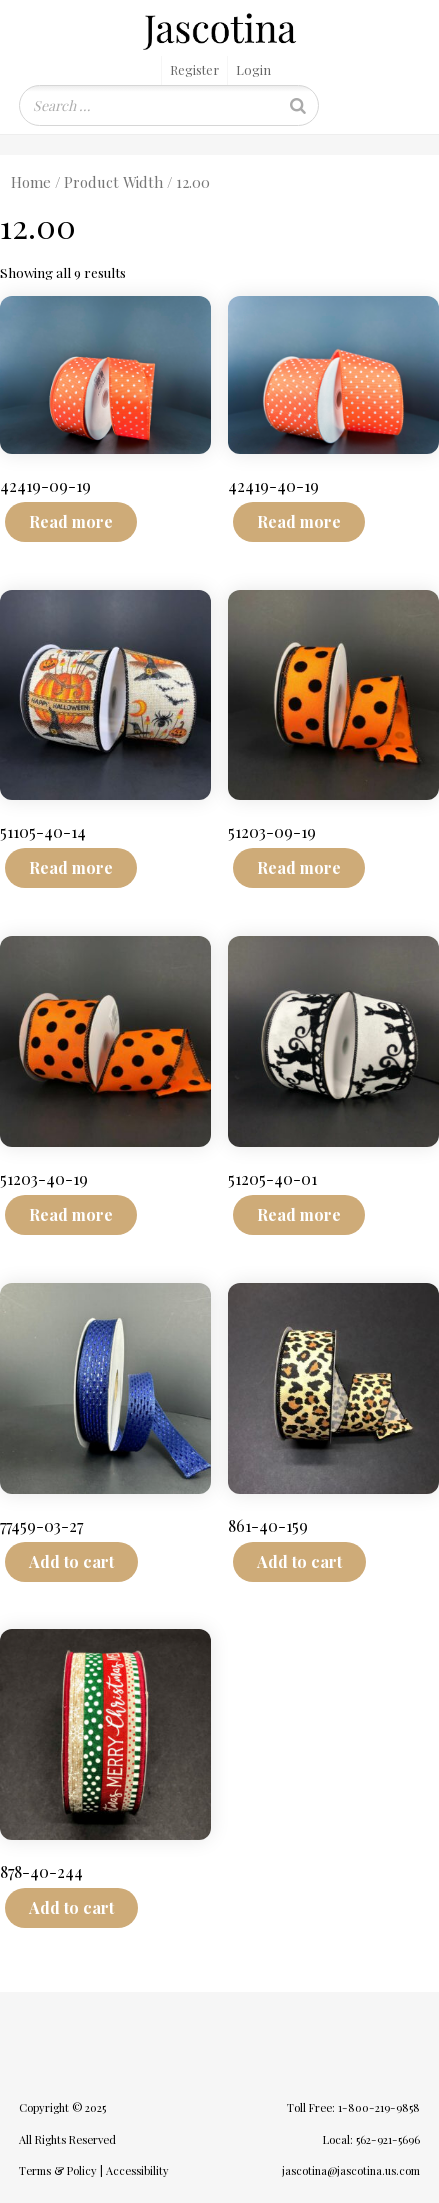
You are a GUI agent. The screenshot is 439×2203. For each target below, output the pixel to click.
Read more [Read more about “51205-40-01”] (299, 1214)
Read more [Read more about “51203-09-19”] (299, 867)
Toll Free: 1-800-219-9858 (353, 2107)
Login (253, 69)
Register (194, 69)
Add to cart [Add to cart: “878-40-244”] (71, 1907)
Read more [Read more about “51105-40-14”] (71, 867)
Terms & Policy (58, 2170)
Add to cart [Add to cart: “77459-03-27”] (71, 1561)
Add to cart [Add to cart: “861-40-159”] (299, 1561)
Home (31, 182)
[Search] (298, 105)
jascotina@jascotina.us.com (351, 2170)
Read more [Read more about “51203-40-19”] (71, 1214)
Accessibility (137, 2170)
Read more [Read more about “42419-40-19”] (299, 521)
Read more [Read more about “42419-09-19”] (71, 521)
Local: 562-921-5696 (371, 2139)
